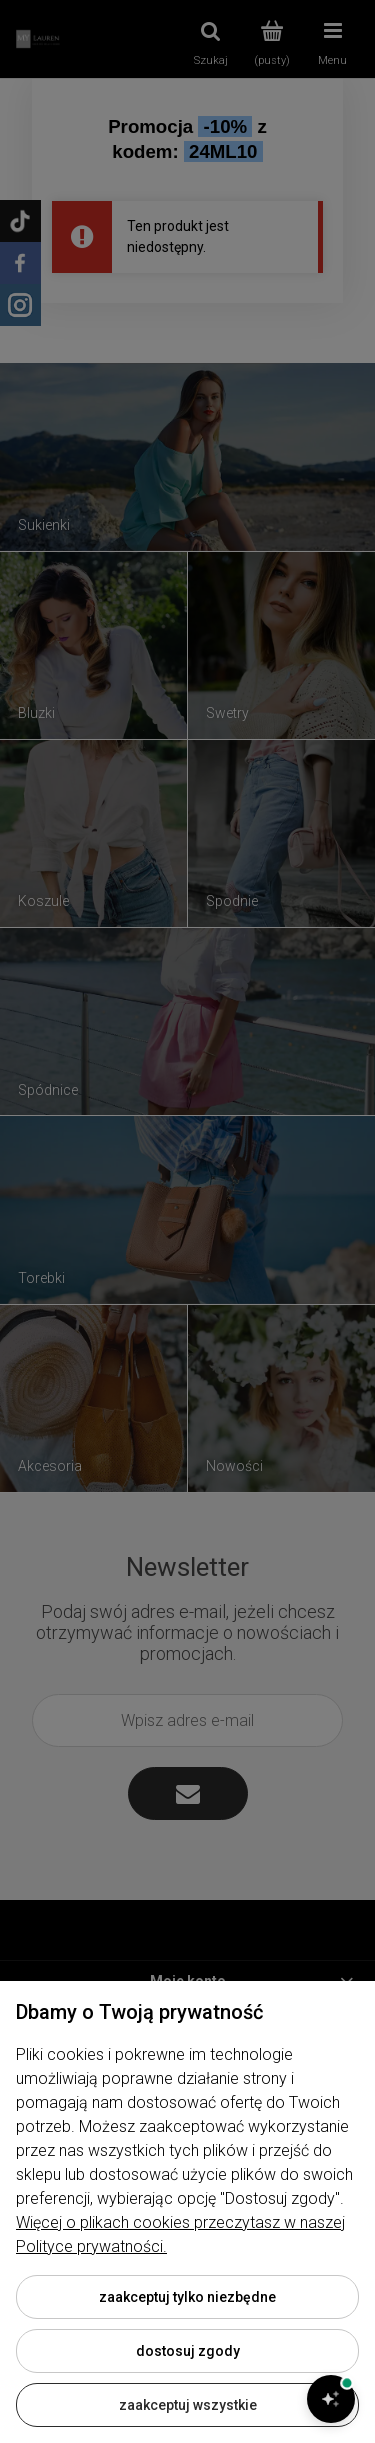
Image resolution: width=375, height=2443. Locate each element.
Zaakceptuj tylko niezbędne (187, 2297)
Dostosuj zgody (188, 2351)
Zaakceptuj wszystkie (188, 2405)
